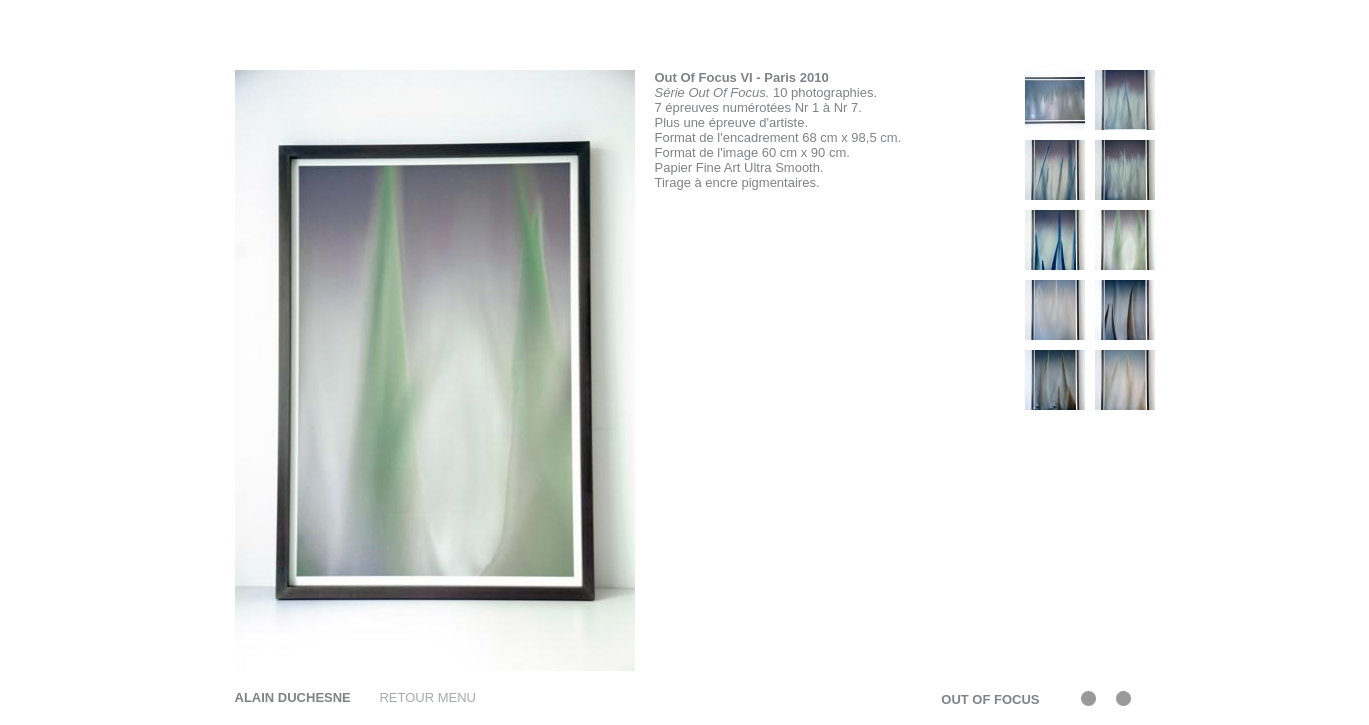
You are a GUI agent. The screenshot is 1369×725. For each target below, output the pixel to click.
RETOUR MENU (427, 697)
